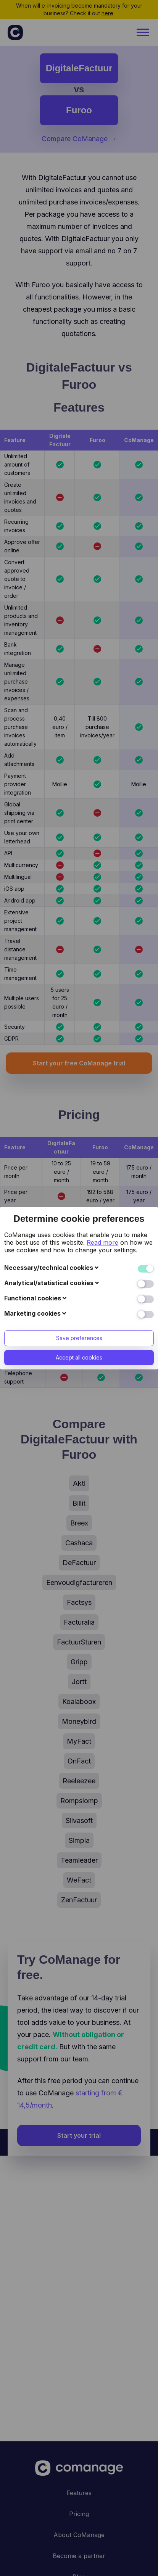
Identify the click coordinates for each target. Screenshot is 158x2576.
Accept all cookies (79, 1219)
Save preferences (79, 1200)
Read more (102, 1104)
